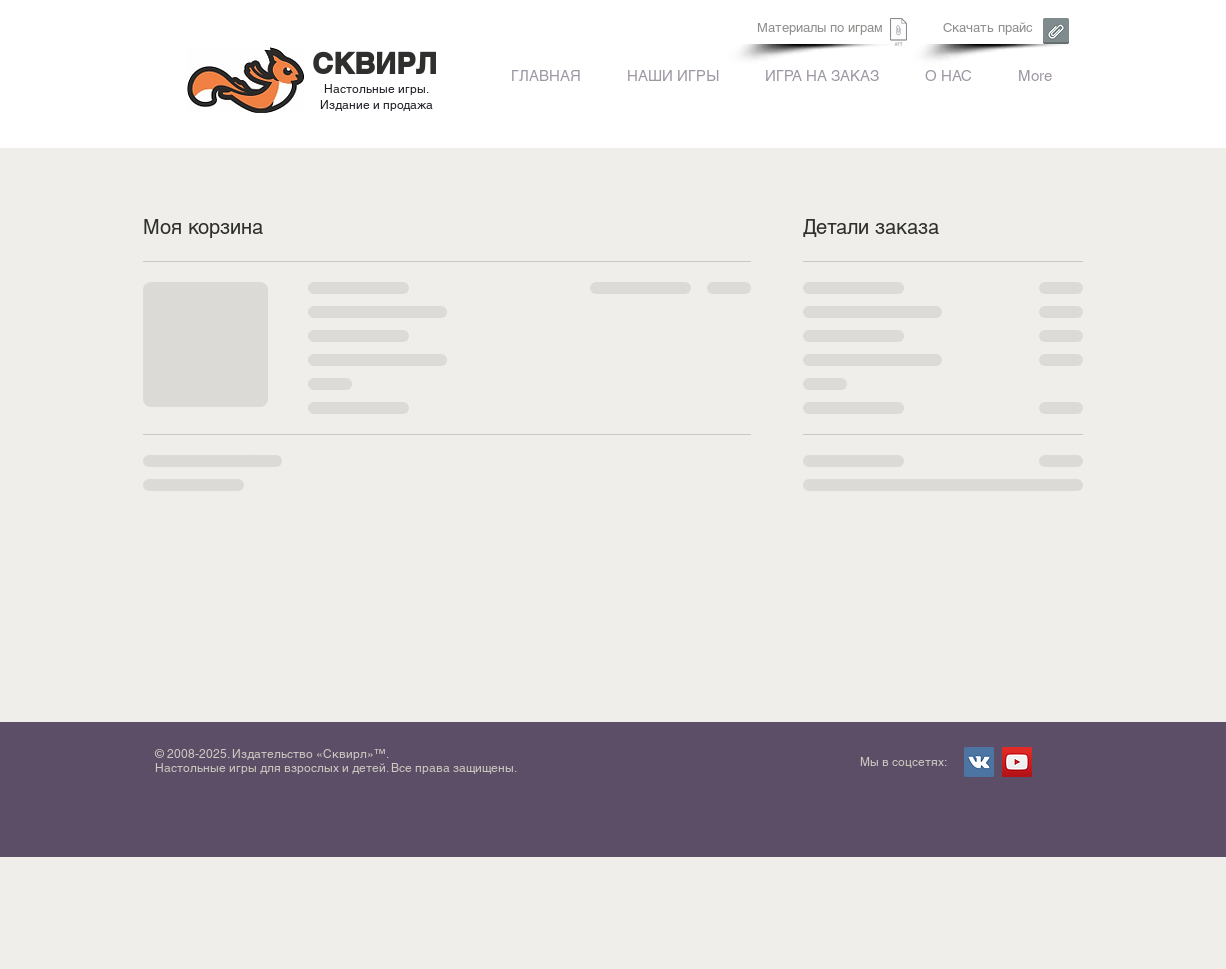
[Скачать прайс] (987, 28)
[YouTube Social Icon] (1017, 762)
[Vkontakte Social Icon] (979, 762)
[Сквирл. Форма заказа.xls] (898, 34)
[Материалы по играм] (820, 28)
